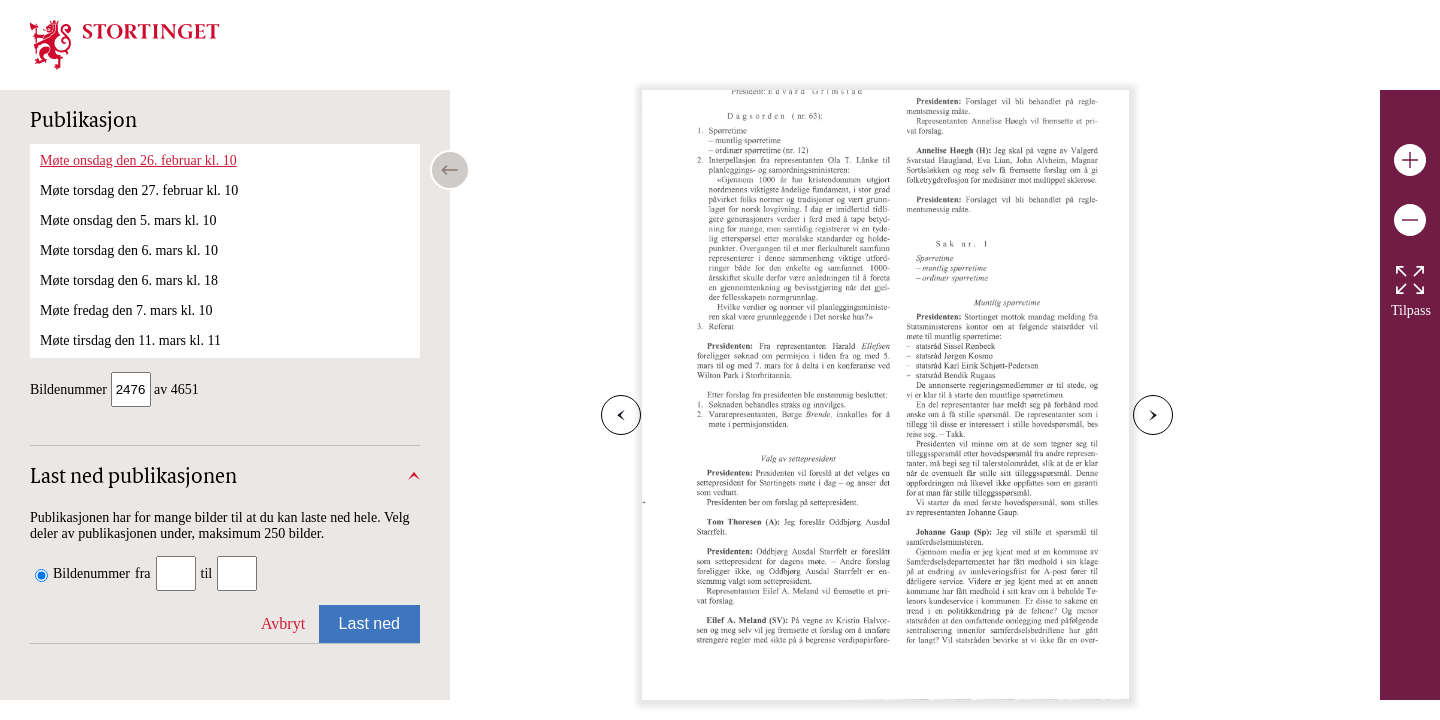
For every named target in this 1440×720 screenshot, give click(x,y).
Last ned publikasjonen (133, 480)
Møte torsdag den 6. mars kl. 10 (129, 250)
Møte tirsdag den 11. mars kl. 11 (130, 340)
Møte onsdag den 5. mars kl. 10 (128, 220)
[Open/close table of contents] (450, 170)
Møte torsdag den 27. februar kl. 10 (139, 190)
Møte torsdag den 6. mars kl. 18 (129, 280)
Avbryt (283, 625)
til (207, 575)
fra (143, 575)
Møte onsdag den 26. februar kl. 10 (138, 160)
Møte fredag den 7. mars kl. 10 (126, 310)
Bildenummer (91, 575)
